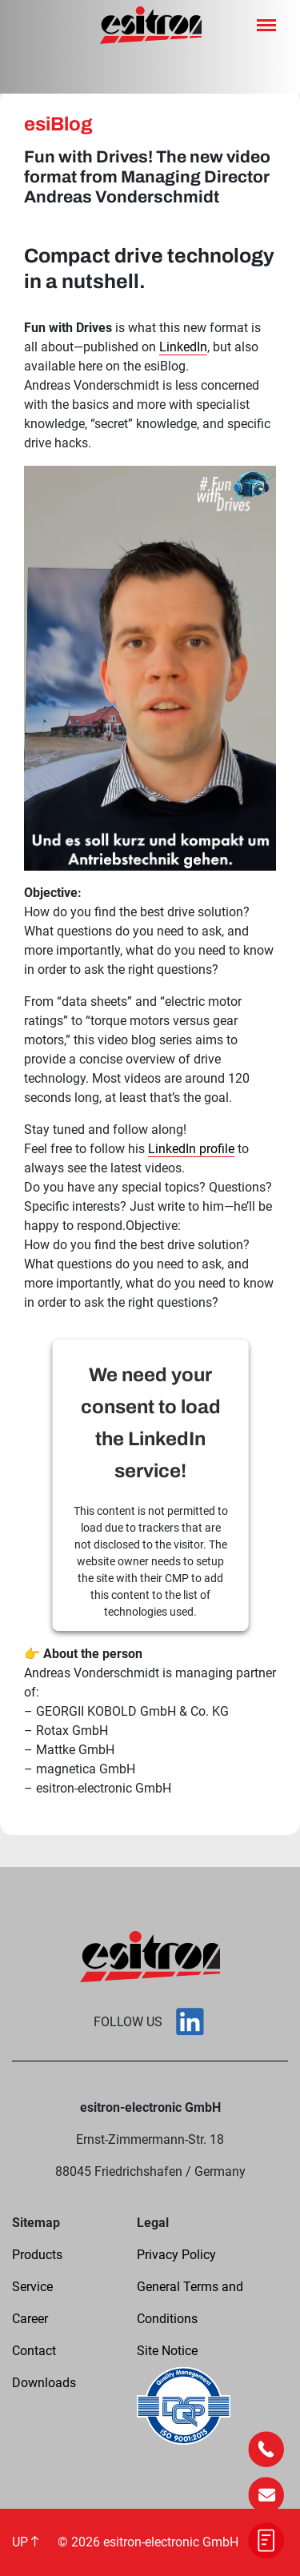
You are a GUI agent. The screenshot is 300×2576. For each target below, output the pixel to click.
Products (37, 2254)
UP (25, 2542)
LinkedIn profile (191, 1148)
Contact (34, 2350)
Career (30, 2318)
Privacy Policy (176, 2254)
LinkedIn (183, 347)
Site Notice (167, 2350)
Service (32, 2286)
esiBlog (58, 124)
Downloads (44, 2382)
